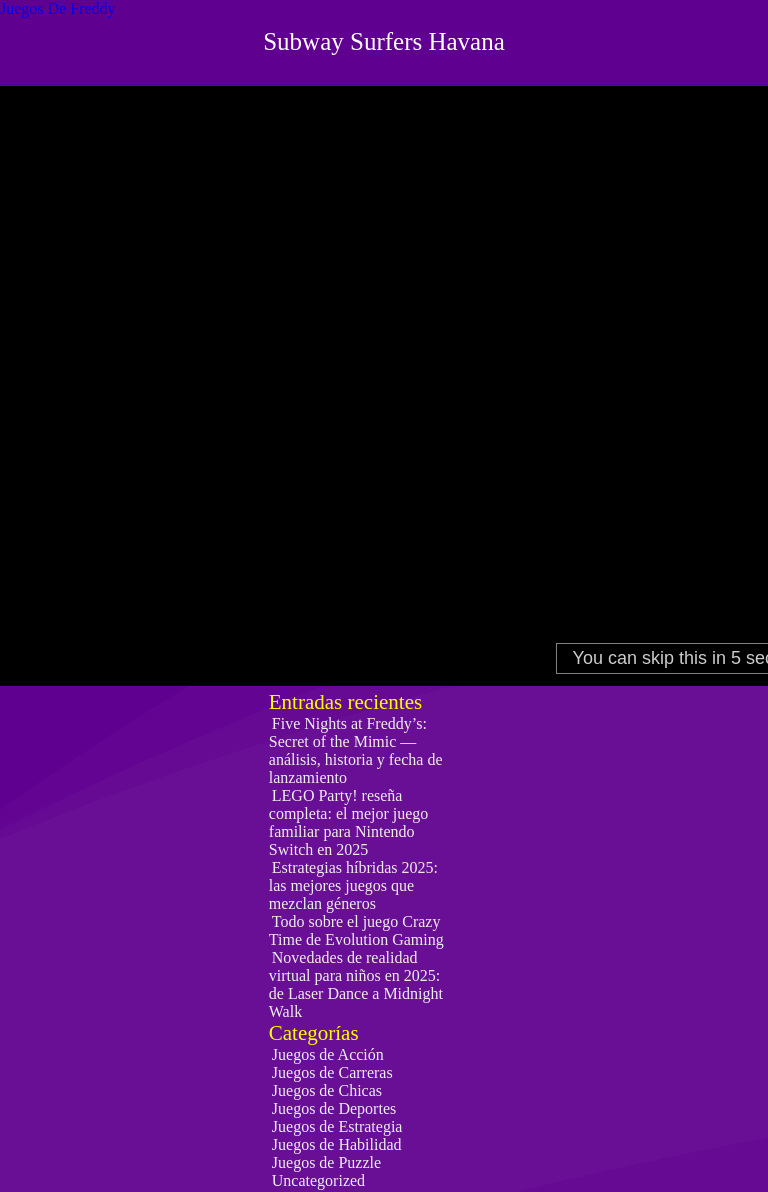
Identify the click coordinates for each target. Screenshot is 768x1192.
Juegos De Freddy (58, 8)
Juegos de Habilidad (337, 1144)
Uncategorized (318, 1180)
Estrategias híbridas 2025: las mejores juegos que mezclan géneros (353, 885)
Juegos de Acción (328, 1054)
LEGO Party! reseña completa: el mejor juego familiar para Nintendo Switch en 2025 (349, 822)
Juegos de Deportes (334, 1108)
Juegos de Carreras (332, 1072)
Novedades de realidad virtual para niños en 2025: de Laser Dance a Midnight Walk (356, 984)
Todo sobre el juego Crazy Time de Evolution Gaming (356, 930)
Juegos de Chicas (327, 1090)
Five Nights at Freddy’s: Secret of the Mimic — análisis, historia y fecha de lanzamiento (356, 750)
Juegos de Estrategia (337, 1126)
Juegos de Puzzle (326, 1162)
